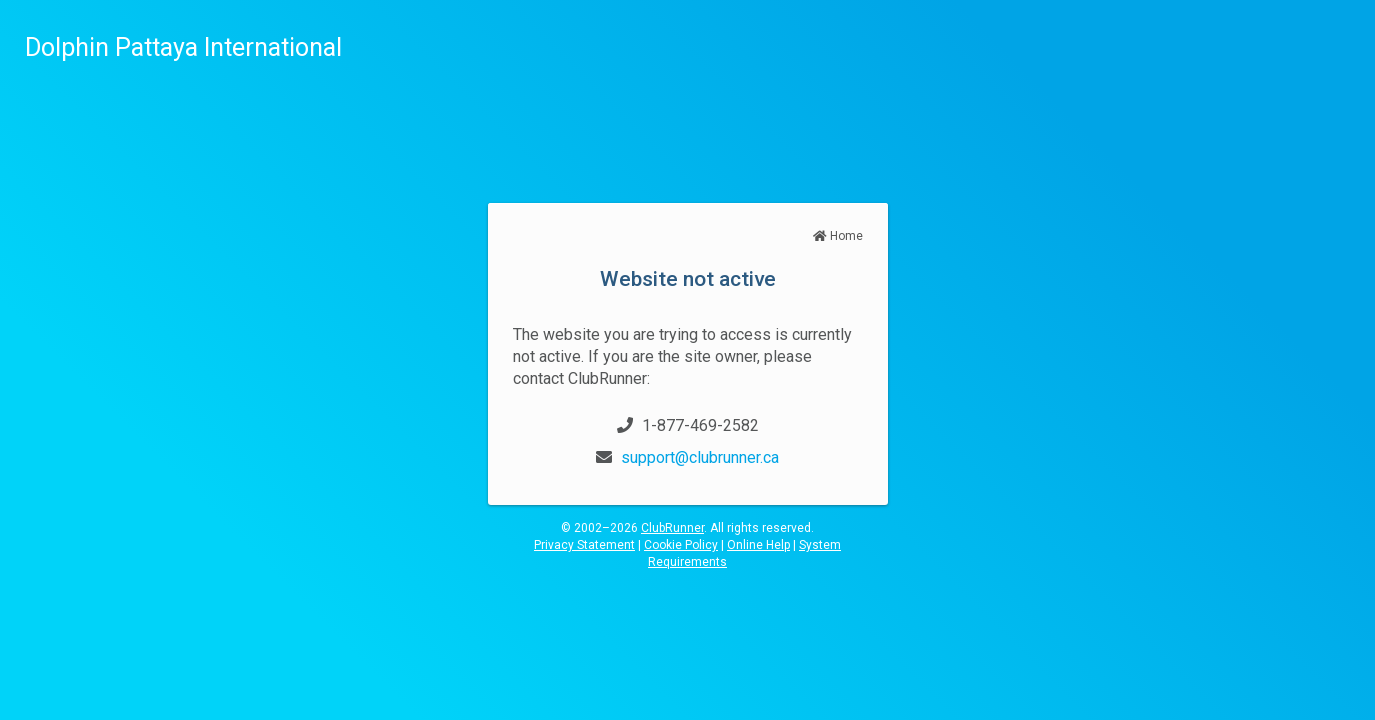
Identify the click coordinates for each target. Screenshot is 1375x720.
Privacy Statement (584, 545)
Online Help (758, 545)
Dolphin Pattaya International (183, 47)
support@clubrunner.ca (700, 457)
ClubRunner (672, 528)
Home (838, 236)
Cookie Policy (681, 545)
